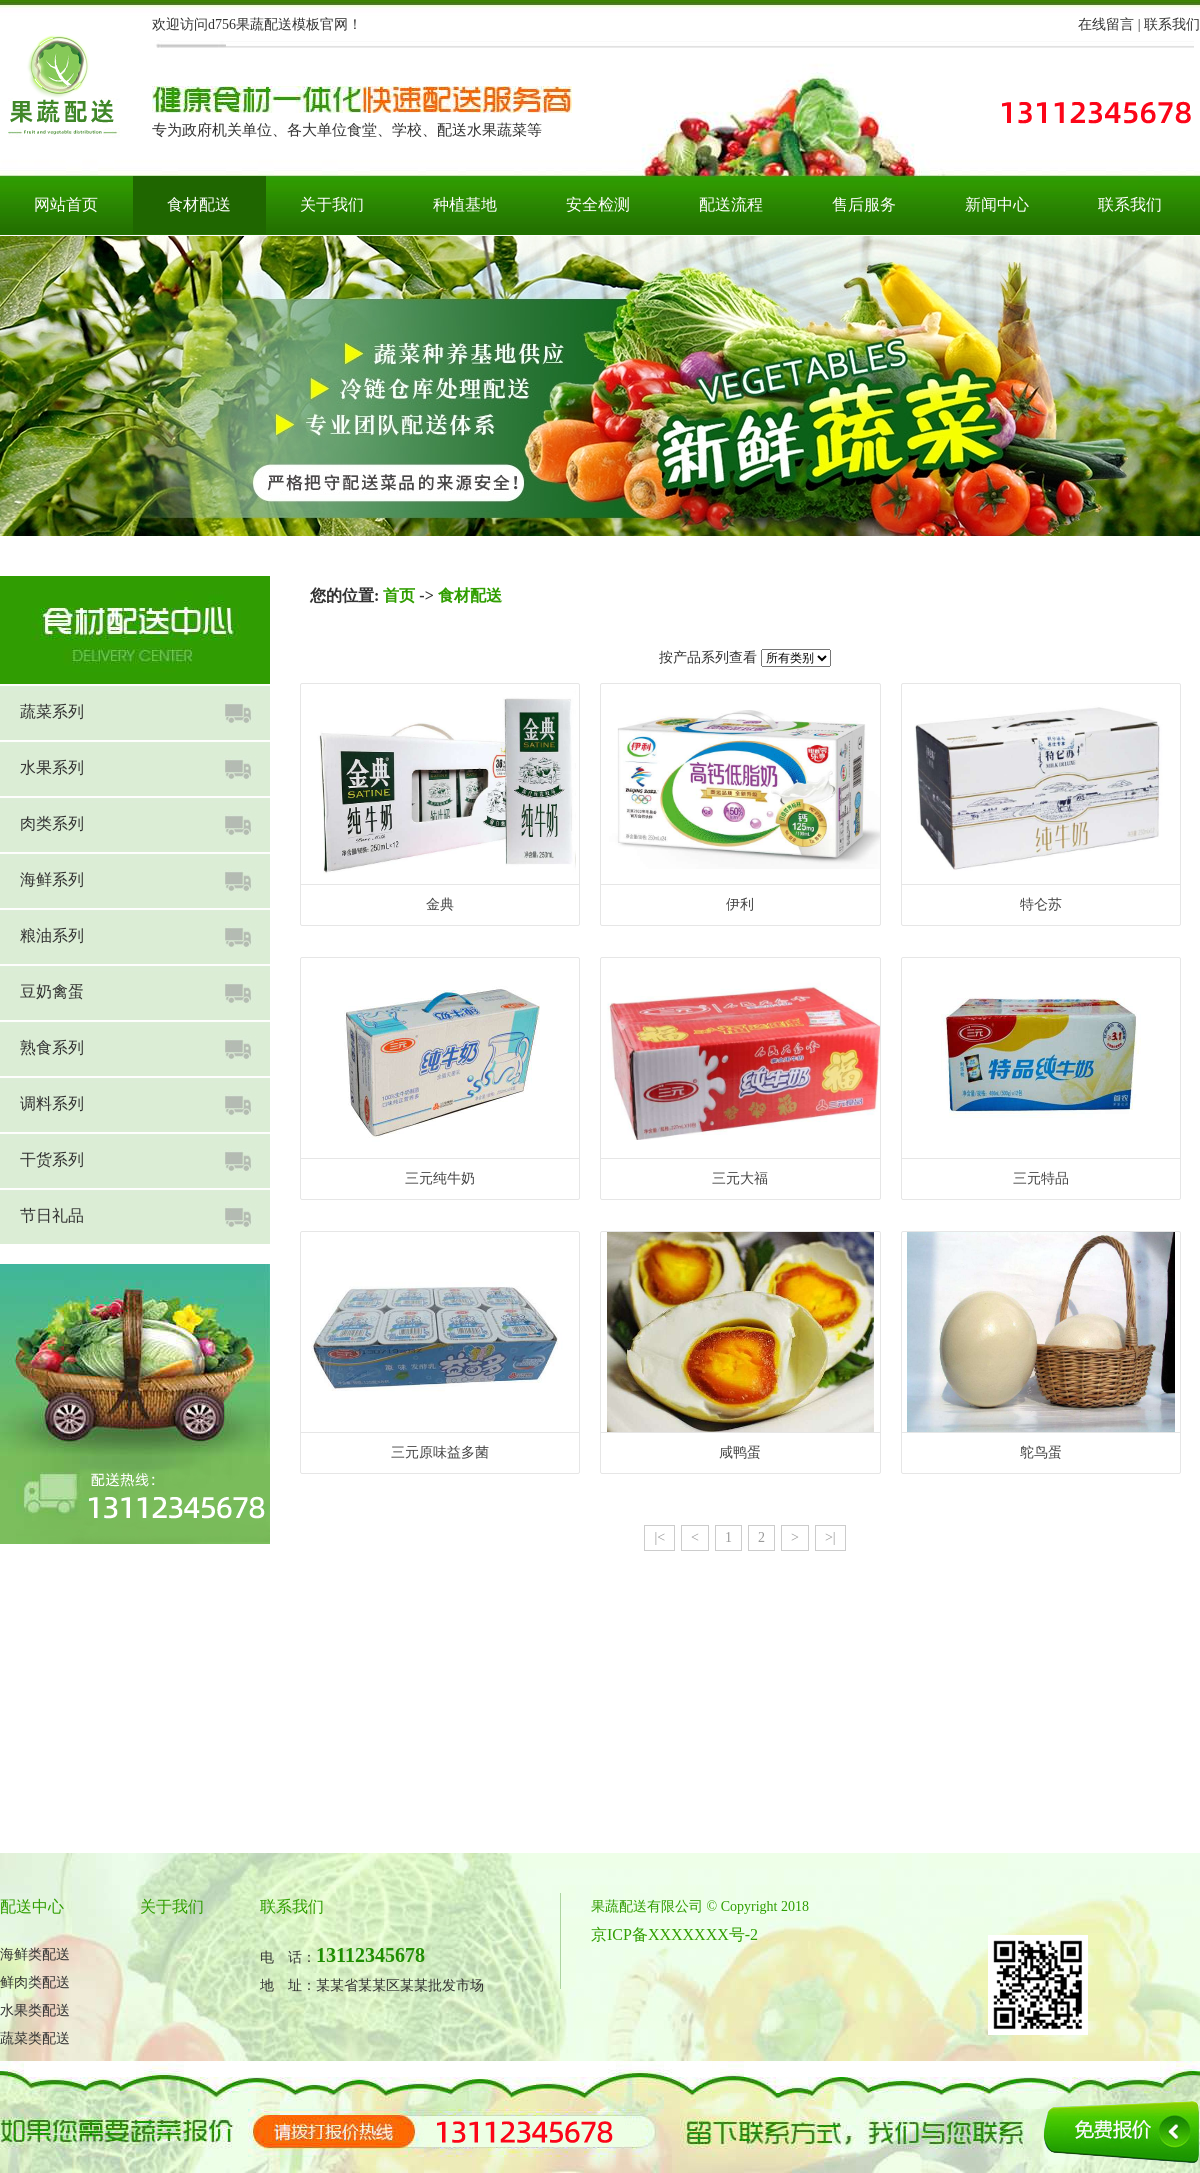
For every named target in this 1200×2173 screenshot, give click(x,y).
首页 (399, 595)
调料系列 (52, 1103)
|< (659, 1537)
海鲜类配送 (35, 1954)
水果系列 (52, 767)
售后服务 (864, 204)
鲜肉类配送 (35, 1982)
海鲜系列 (52, 879)
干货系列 (52, 1159)
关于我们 (332, 204)
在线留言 (1106, 24)
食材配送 (199, 204)
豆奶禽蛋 (52, 991)
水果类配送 (35, 2010)
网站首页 (66, 204)
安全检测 (598, 204)
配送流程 (731, 204)
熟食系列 (52, 1047)
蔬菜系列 (52, 711)
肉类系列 (52, 823)
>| (830, 1537)
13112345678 (370, 1955)
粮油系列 (52, 935)
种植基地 (465, 204)
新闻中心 (997, 204)
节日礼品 (52, 1215)
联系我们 (1172, 24)
